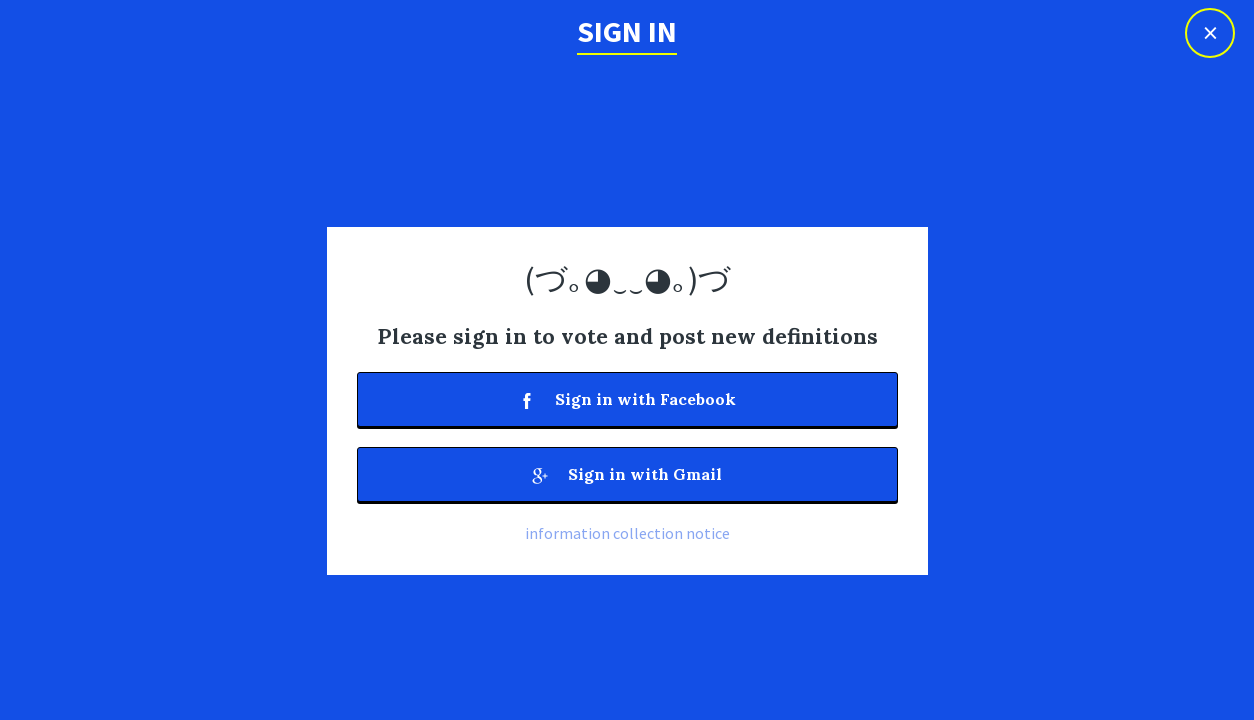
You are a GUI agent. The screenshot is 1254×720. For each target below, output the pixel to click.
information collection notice (627, 533)
